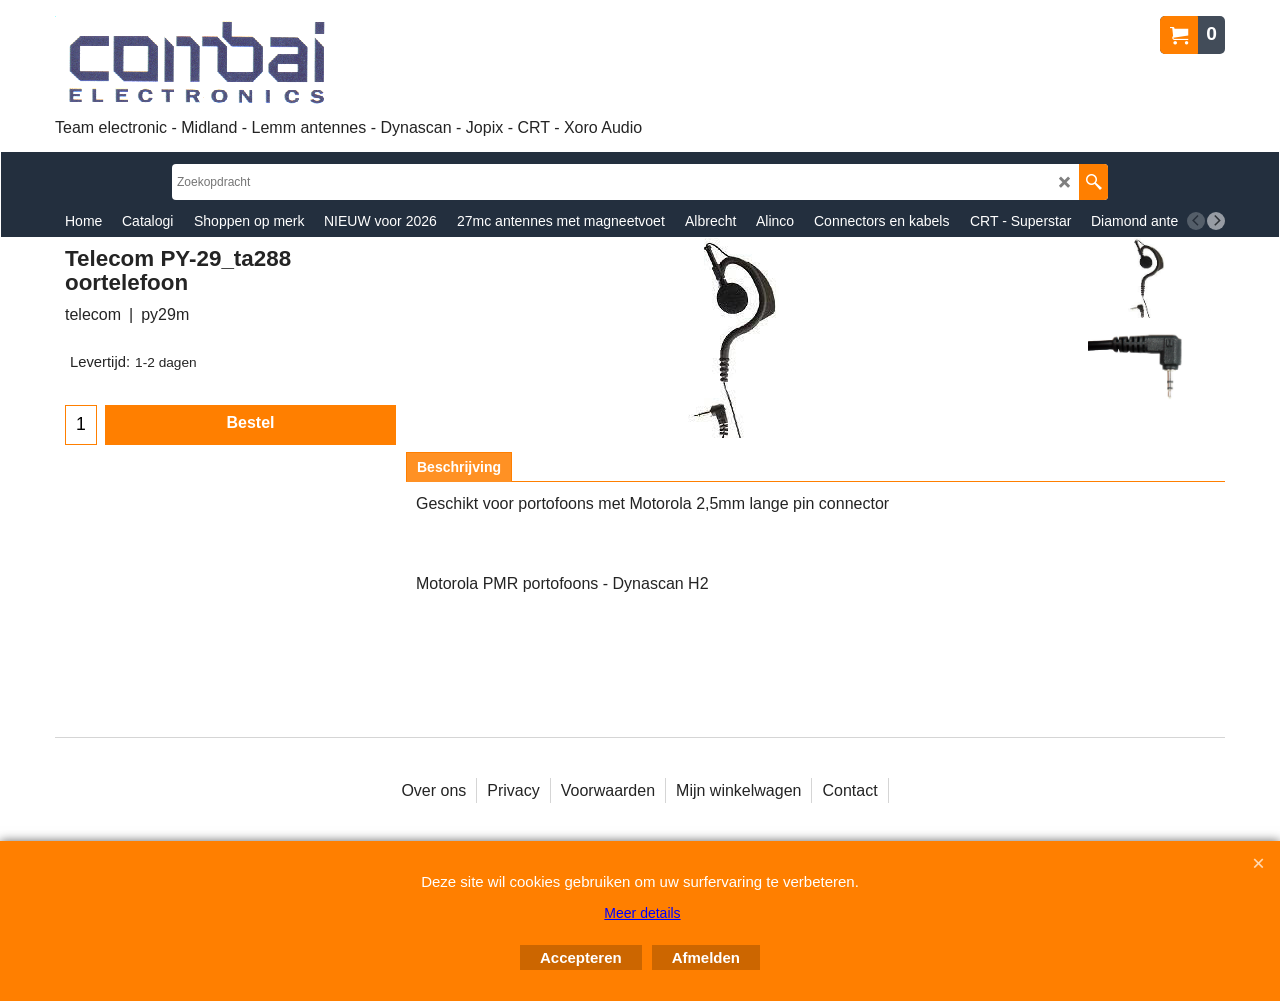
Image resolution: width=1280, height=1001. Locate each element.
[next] (1216, 221)
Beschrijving (459, 467)
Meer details (642, 913)
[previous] (1196, 221)
